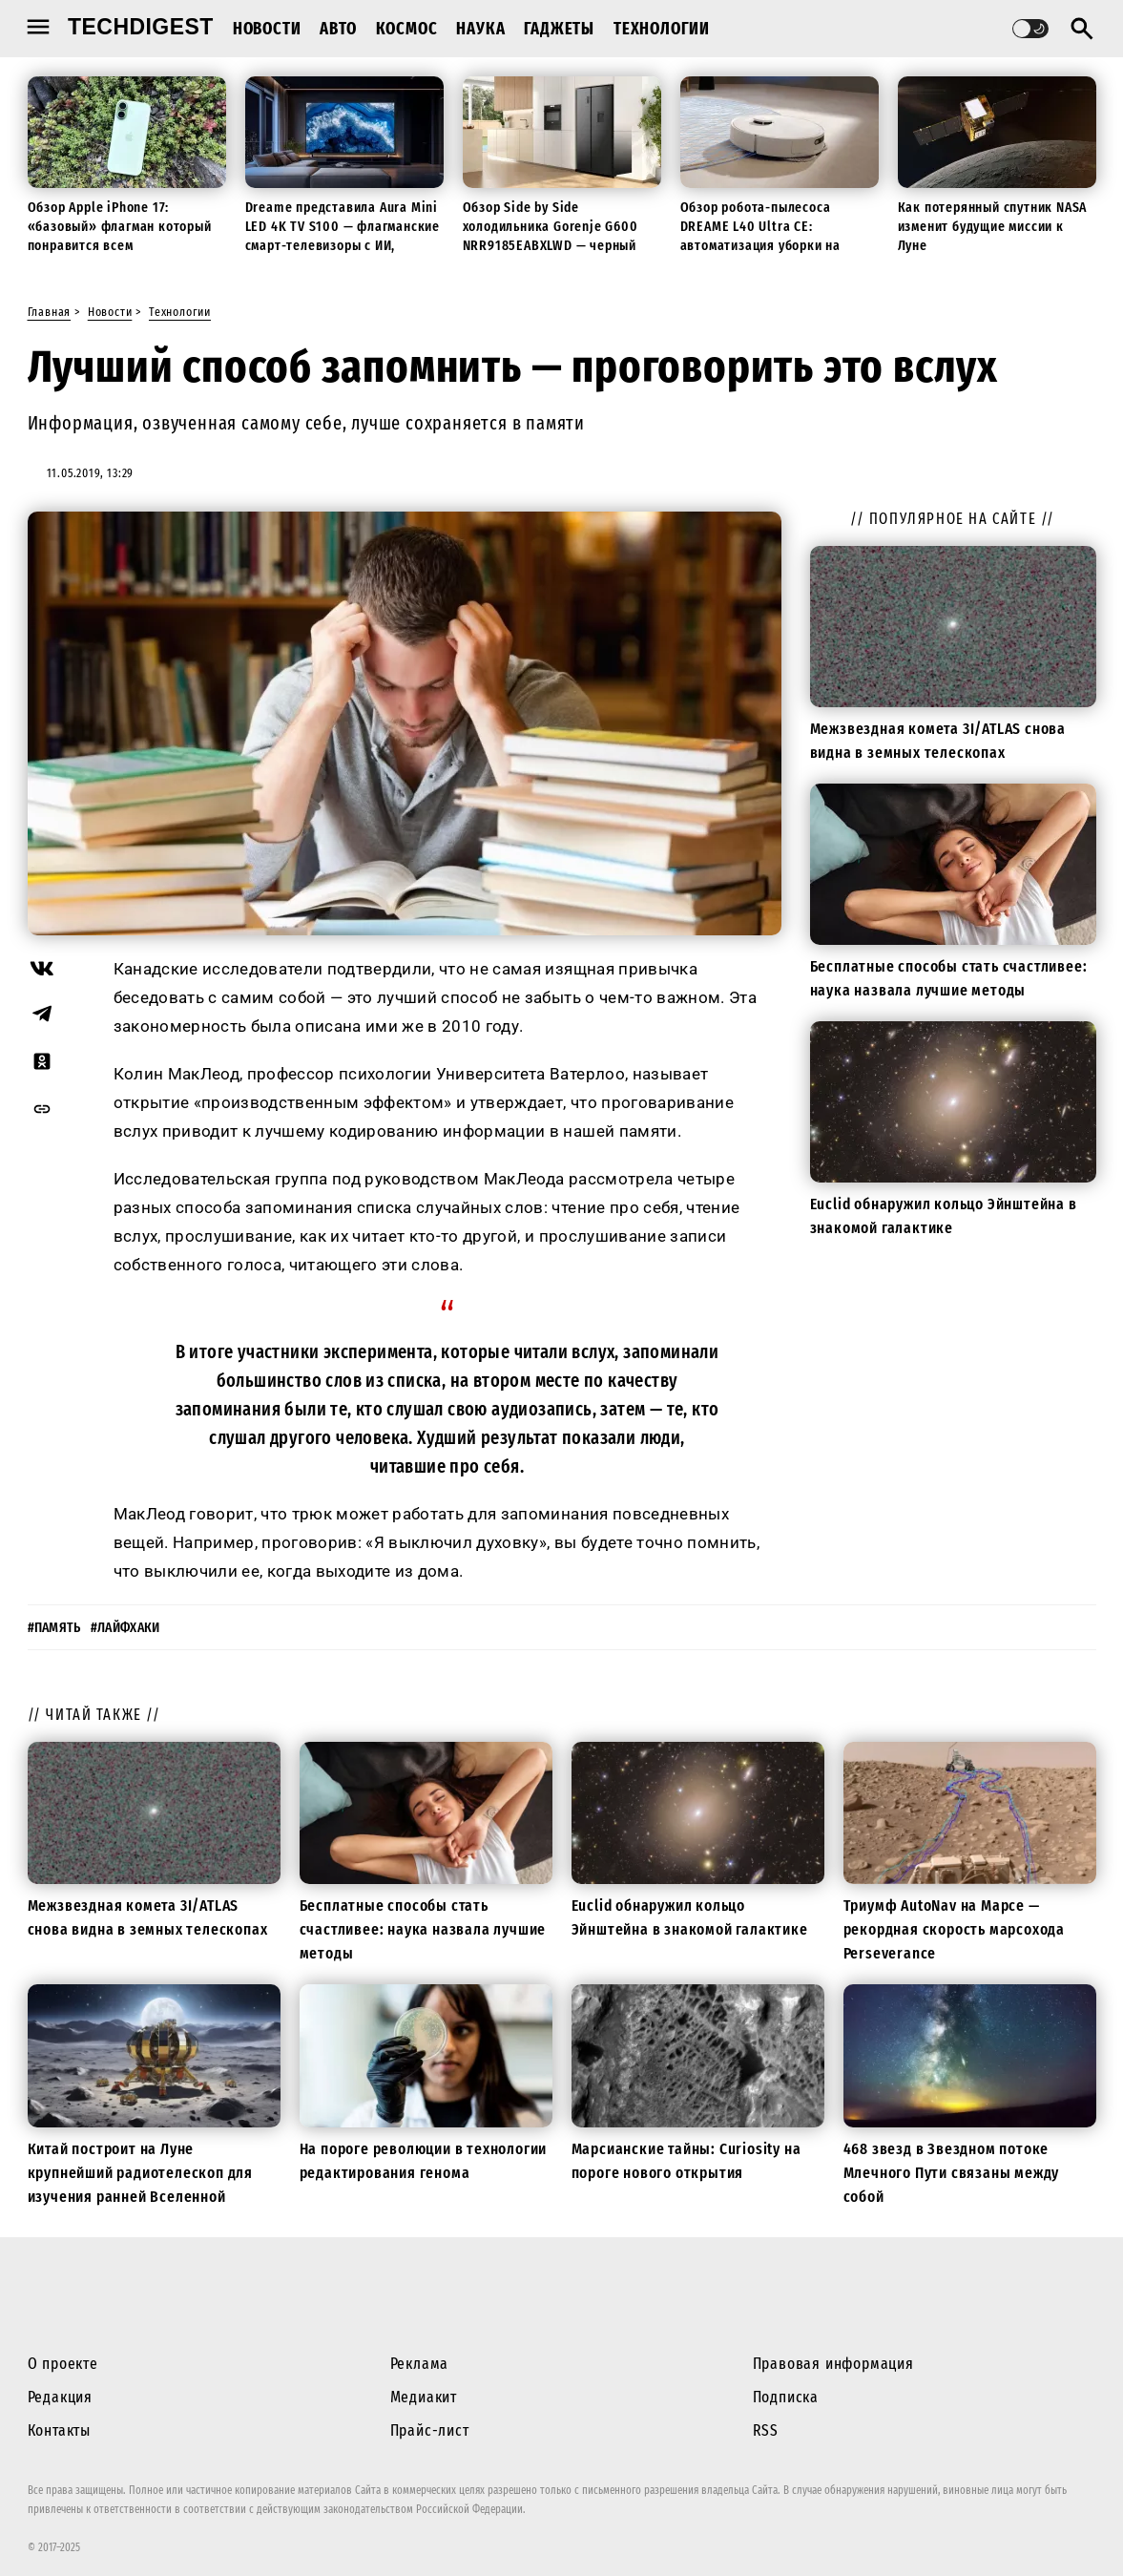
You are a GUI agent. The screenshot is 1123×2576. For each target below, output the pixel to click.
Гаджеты (559, 28)
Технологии (661, 28)
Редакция (60, 2397)
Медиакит (423, 2397)
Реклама (419, 2364)
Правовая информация (833, 2364)
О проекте (63, 2364)
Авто (338, 28)
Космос (407, 28)
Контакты (59, 2430)
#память (54, 1628)
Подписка (786, 2397)
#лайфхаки (125, 1628)
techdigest (141, 26)
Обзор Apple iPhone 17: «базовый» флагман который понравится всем (120, 226)
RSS (766, 2430)
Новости (267, 28)
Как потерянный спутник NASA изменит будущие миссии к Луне (993, 226)
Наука (480, 28)
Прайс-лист (429, 2430)
